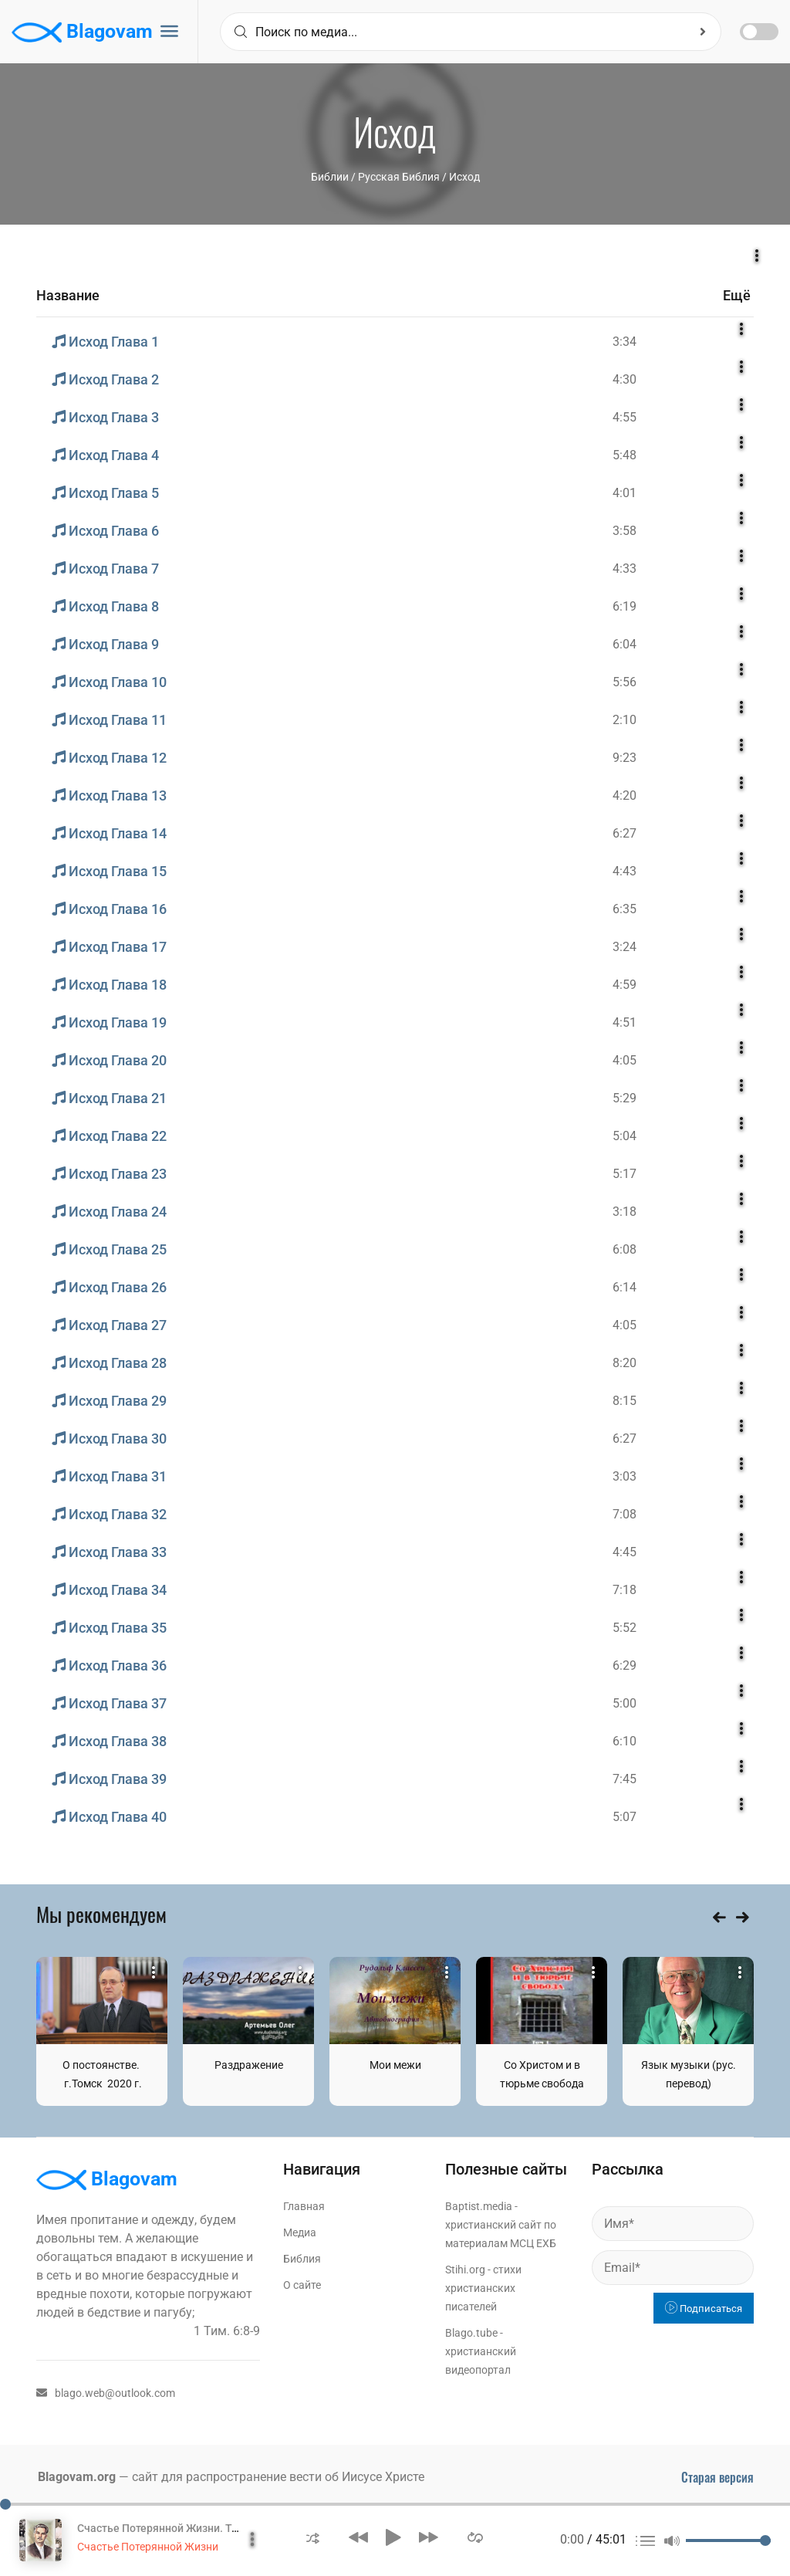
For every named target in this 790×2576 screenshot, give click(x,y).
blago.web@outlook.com (105, 2393)
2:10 (624, 720)
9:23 (624, 757)
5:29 (624, 1098)
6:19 (624, 606)
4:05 (624, 1060)
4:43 (624, 871)
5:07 (624, 1816)
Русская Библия (399, 177)
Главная (304, 2206)
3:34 (624, 341)
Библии (330, 177)
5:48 (624, 455)
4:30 (624, 379)
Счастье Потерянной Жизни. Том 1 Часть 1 (186, 2528)
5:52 (624, 1627)
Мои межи (395, 2065)
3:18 (624, 1211)
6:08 (624, 1249)
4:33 (624, 568)
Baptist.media (478, 2206)
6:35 (624, 909)
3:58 (624, 530)
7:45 (624, 1779)
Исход (464, 177)
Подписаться (703, 2308)
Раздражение (248, 2065)
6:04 (624, 644)
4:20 (624, 795)
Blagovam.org (77, 2476)
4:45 (624, 1552)
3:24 (624, 946)
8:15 (624, 1400)
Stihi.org (465, 2269)
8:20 (624, 1363)
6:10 (624, 1741)
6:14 (624, 1287)
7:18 (624, 1589)
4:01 (624, 493)
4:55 (624, 417)
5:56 (624, 682)
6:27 (624, 833)
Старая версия (717, 2477)
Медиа (299, 2232)
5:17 (624, 1173)
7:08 (624, 1514)
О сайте (302, 2285)
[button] (313, 2537)
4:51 (624, 1022)
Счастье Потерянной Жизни (147, 2546)
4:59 (624, 984)
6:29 (624, 1665)
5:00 (624, 1703)
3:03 (624, 1476)
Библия (302, 2259)
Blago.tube (471, 2333)
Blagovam (82, 32)
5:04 (624, 1136)
